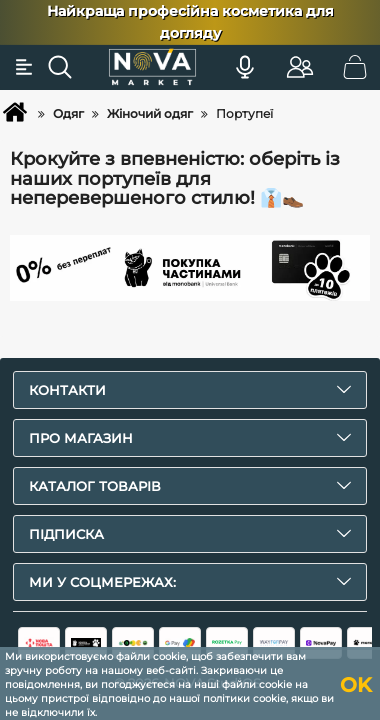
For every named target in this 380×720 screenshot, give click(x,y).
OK (356, 685)
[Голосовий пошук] (245, 67)
